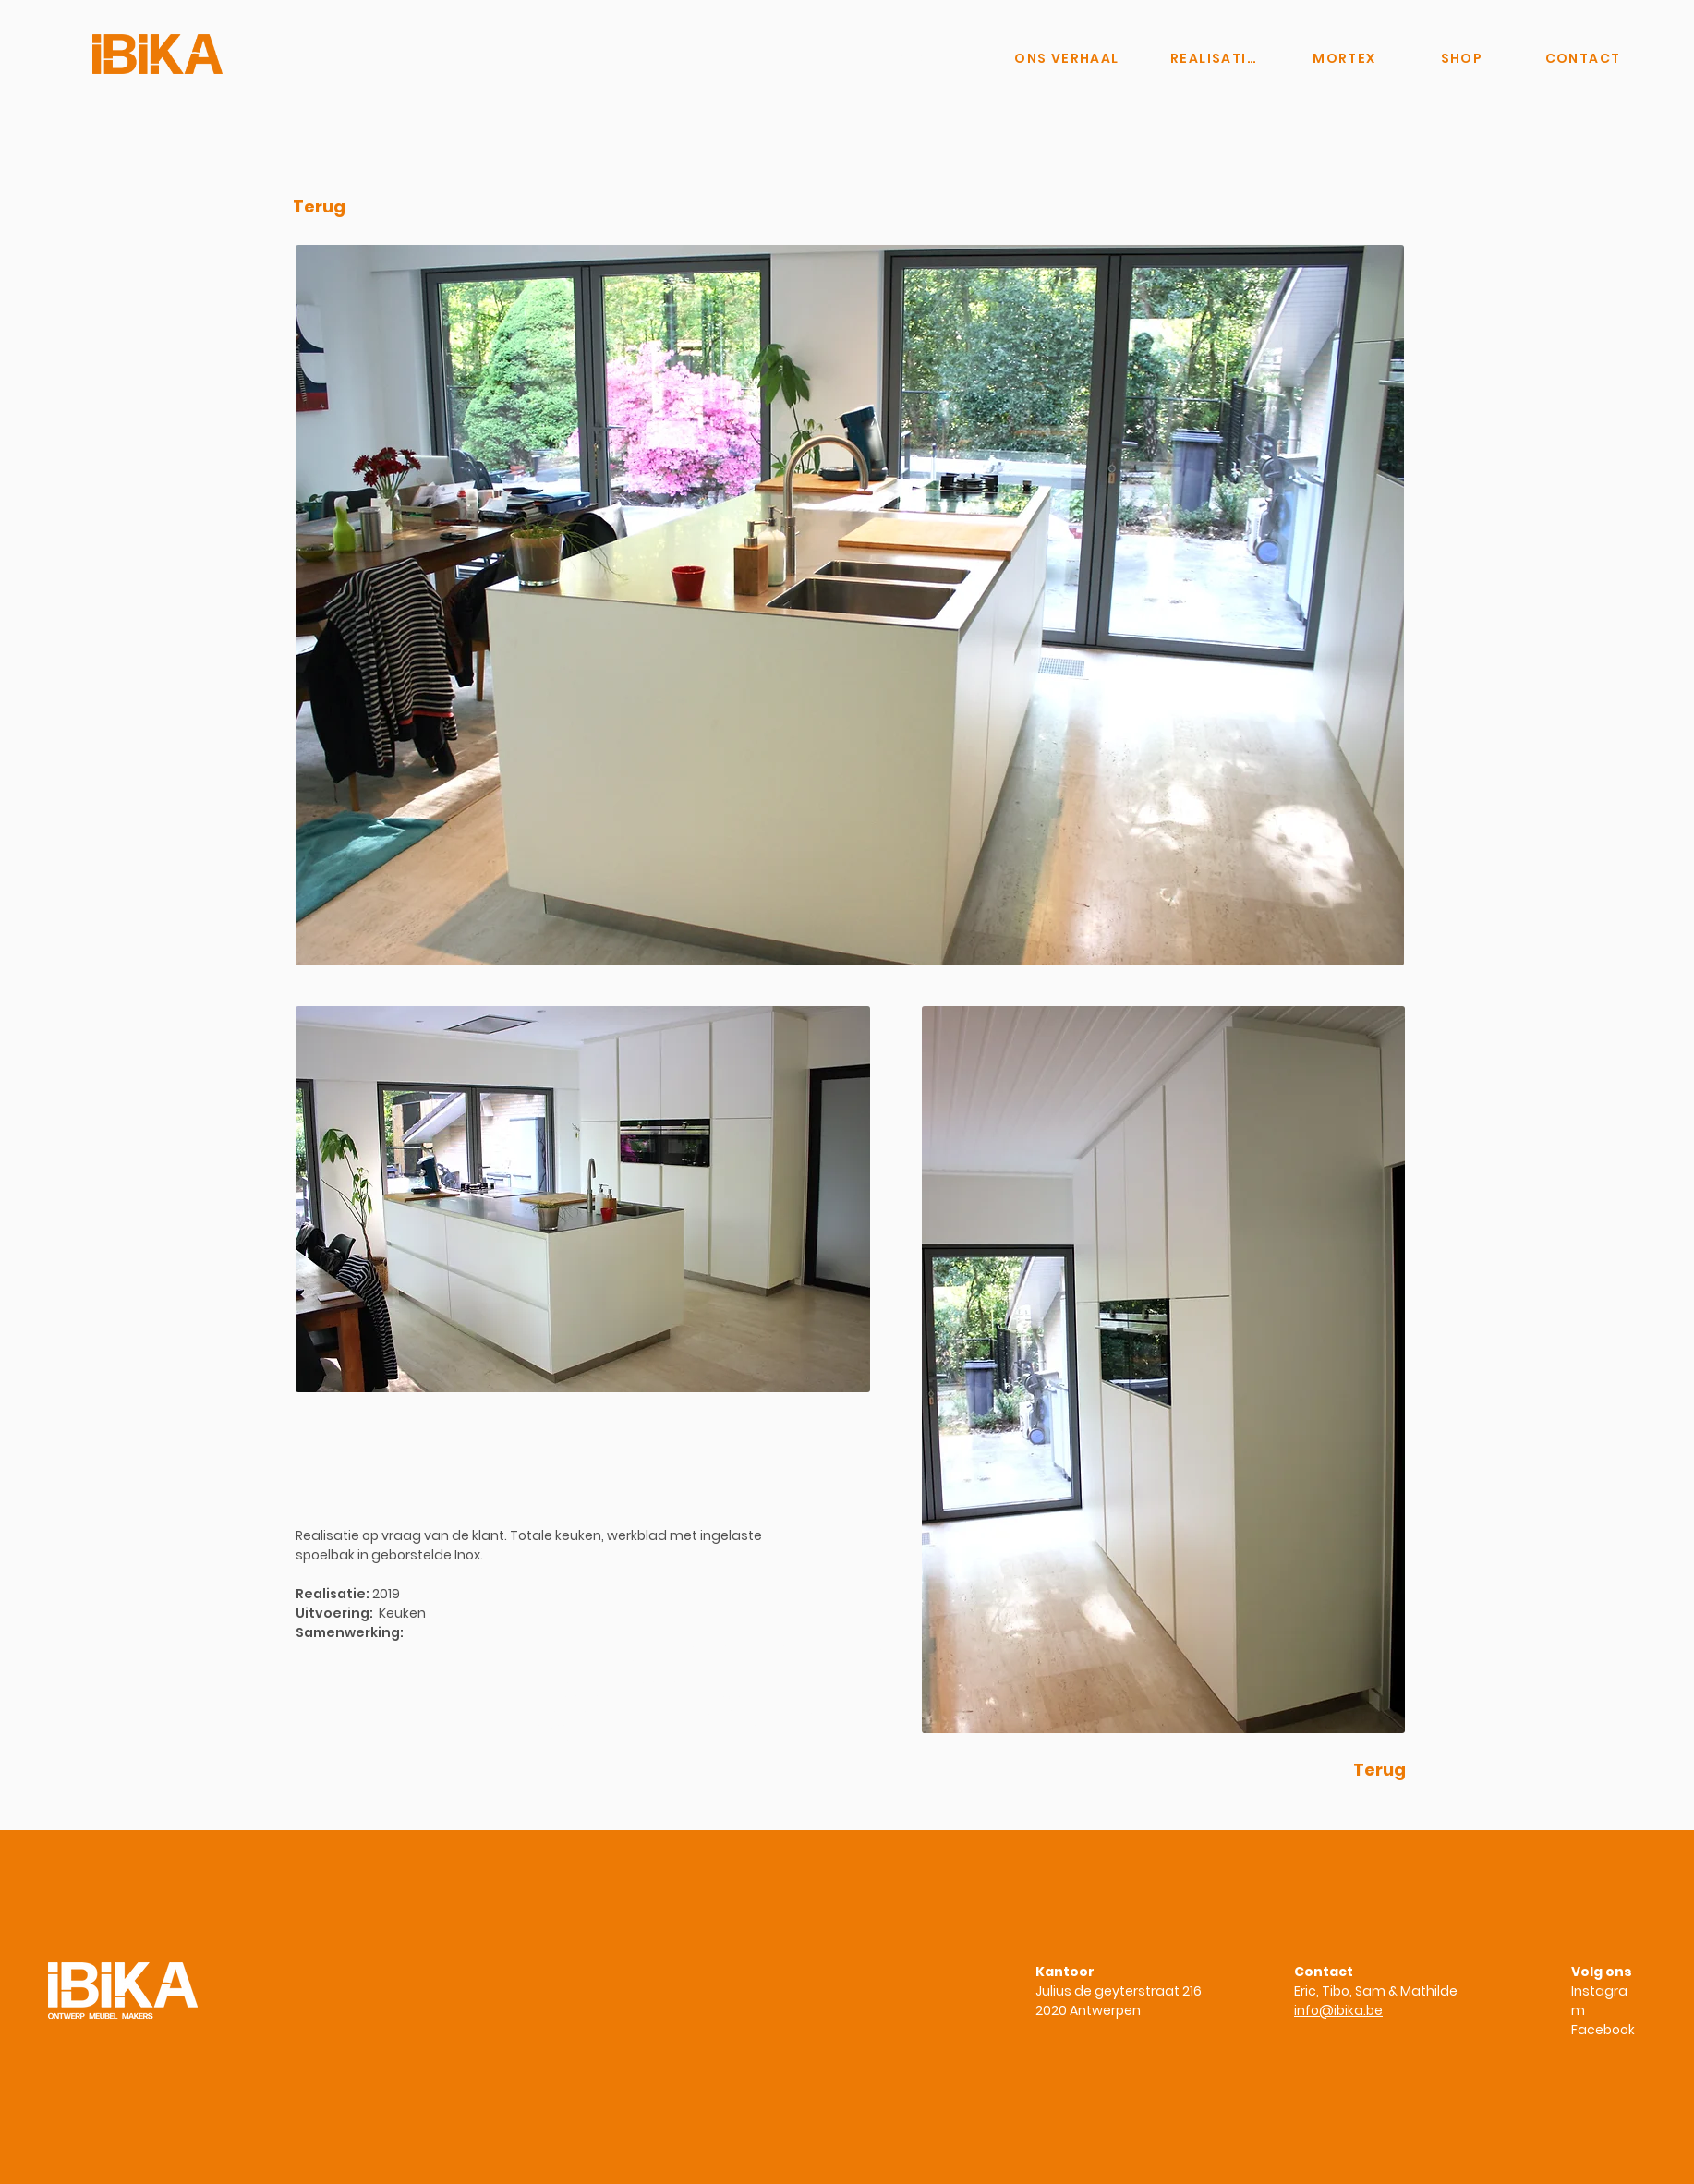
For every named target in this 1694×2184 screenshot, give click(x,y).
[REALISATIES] (1215, 58)
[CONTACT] (1582, 58)
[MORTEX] (1344, 58)
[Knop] (907, 58)
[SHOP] (1461, 58)
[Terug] (319, 206)
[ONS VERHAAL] (1066, 58)
